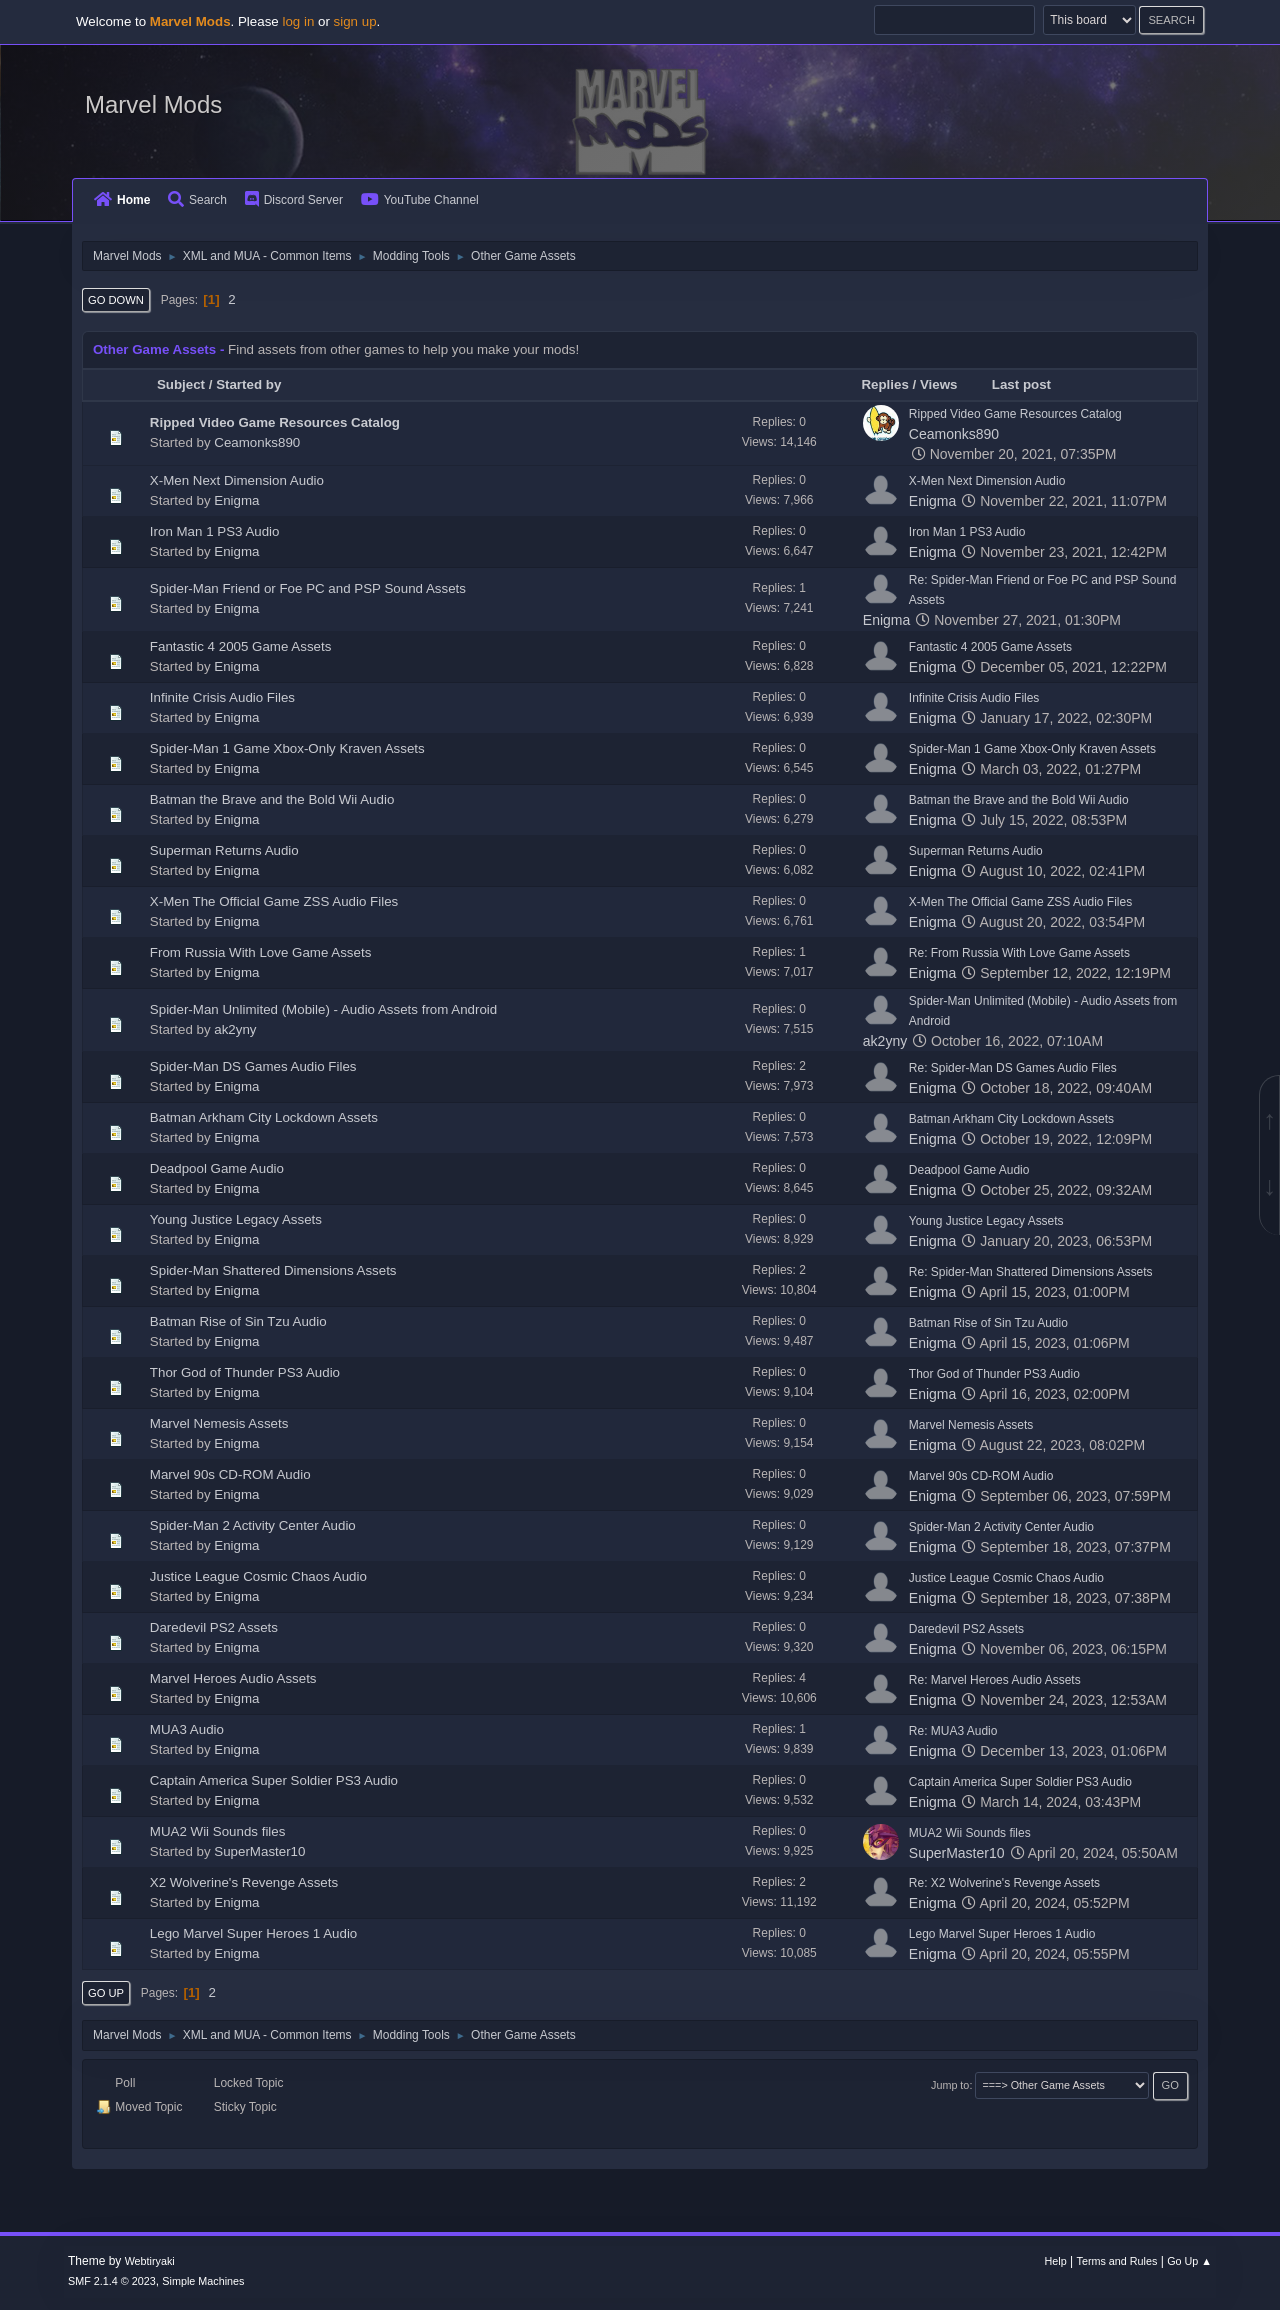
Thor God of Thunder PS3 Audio (245, 1372)
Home (122, 200)
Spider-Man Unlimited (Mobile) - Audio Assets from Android (323, 1009)
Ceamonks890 (257, 442)
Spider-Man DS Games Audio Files (253, 1066)
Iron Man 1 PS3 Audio (215, 531)
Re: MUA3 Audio (953, 1731)
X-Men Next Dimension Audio (237, 480)
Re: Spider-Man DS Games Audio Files (1013, 1068)
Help (1056, 2261)
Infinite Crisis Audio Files (222, 697)
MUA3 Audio (187, 1729)
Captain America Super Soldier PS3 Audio (274, 1780)
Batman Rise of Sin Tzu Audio (238, 1321)
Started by (248, 384)
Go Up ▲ (1189, 2261)
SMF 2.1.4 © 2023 (112, 2281)
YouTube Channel (420, 200)
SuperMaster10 (259, 1851)
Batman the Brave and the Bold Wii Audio (272, 799)
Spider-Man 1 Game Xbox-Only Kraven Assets (287, 748)
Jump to (950, 2085)
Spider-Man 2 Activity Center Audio (253, 1525)
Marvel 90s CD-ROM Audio (230, 1474)
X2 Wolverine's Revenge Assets (244, 1882)
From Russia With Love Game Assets (260, 952)
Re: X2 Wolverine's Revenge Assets (1004, 1883)
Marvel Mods (153, 104)
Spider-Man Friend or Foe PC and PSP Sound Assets (308, 588)
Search (197, 200)
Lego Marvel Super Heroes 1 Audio (253, 1933)
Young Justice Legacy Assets (236, 1219)
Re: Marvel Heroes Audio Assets (995, 1680)
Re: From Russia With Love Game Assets (1019, 953)
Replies (884, 384)
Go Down (116, 300)
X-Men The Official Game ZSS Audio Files (274, 901)
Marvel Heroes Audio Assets (233, 1678)
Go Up (106, 1993)
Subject (181, 384)
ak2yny (235, 1029)
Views (939, 384)
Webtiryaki (150, 2261)
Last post (1030, 384)
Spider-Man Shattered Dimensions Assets (273, 1270)
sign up (355, 21)
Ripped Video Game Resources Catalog (275, 422)
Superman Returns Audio (224, 850)
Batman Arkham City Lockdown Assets (264, 1117)
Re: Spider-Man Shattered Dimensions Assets (1031, 1272)
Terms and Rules (1117, 2261)
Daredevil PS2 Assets (214, 1627)
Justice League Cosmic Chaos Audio (258, 1576)
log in (298, 21)
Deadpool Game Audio (217, 1168)
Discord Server (294, 200)
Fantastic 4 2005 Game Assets (241, 646)
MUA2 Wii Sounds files (218, 1831)
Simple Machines (203, 2281)
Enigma (236, 500)
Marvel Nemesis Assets (219, 1423)
